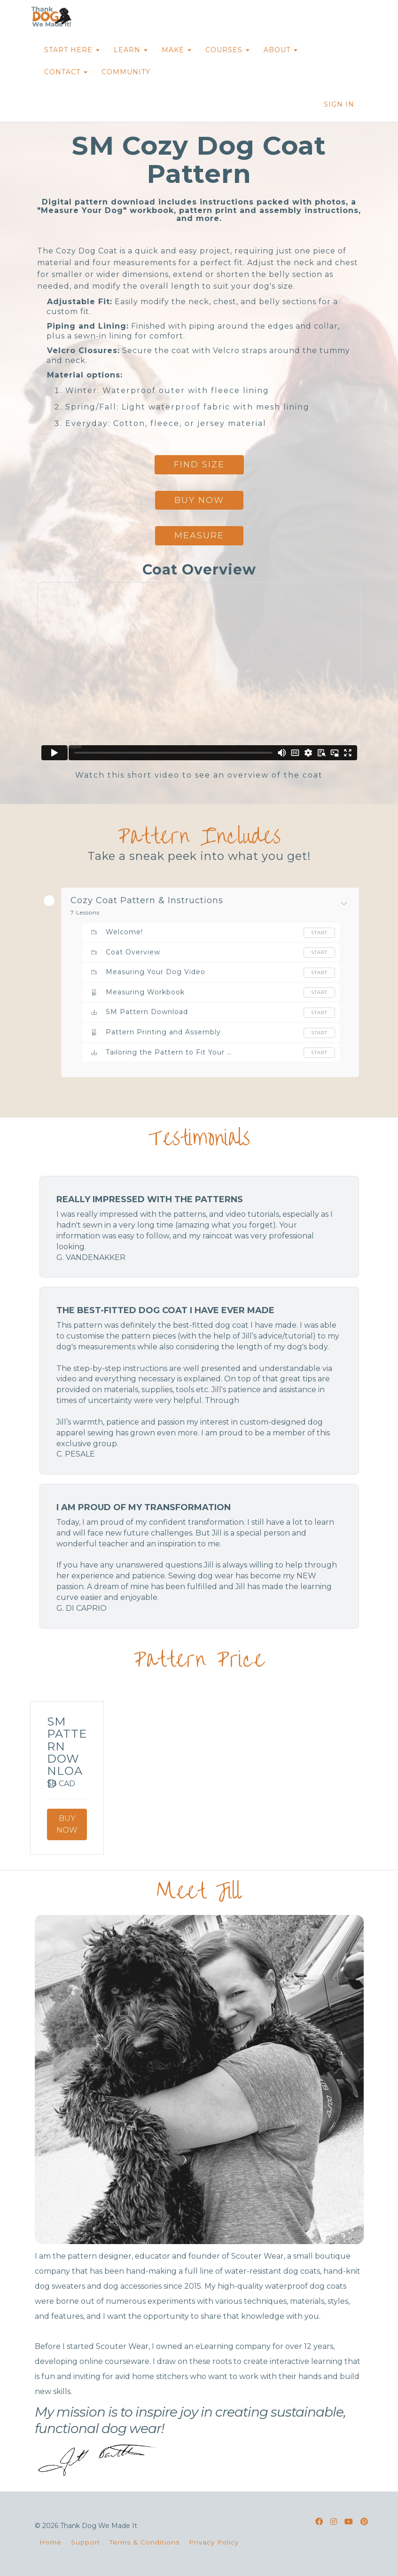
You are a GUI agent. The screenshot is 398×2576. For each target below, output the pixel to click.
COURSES (227, 50)
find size (199, 464)
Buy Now (67, 1824)
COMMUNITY (125, 72)
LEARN (131, 50)
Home (50, 2542)
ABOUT (280, 50)
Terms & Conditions (144, 2542)
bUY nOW (199, 500)
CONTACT (65, 72)
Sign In (339, 104)
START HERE (72, 50)
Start (319, 933)
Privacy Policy (214, 2542)
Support (85, 2542)
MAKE (176, 50)
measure (199, 535)
